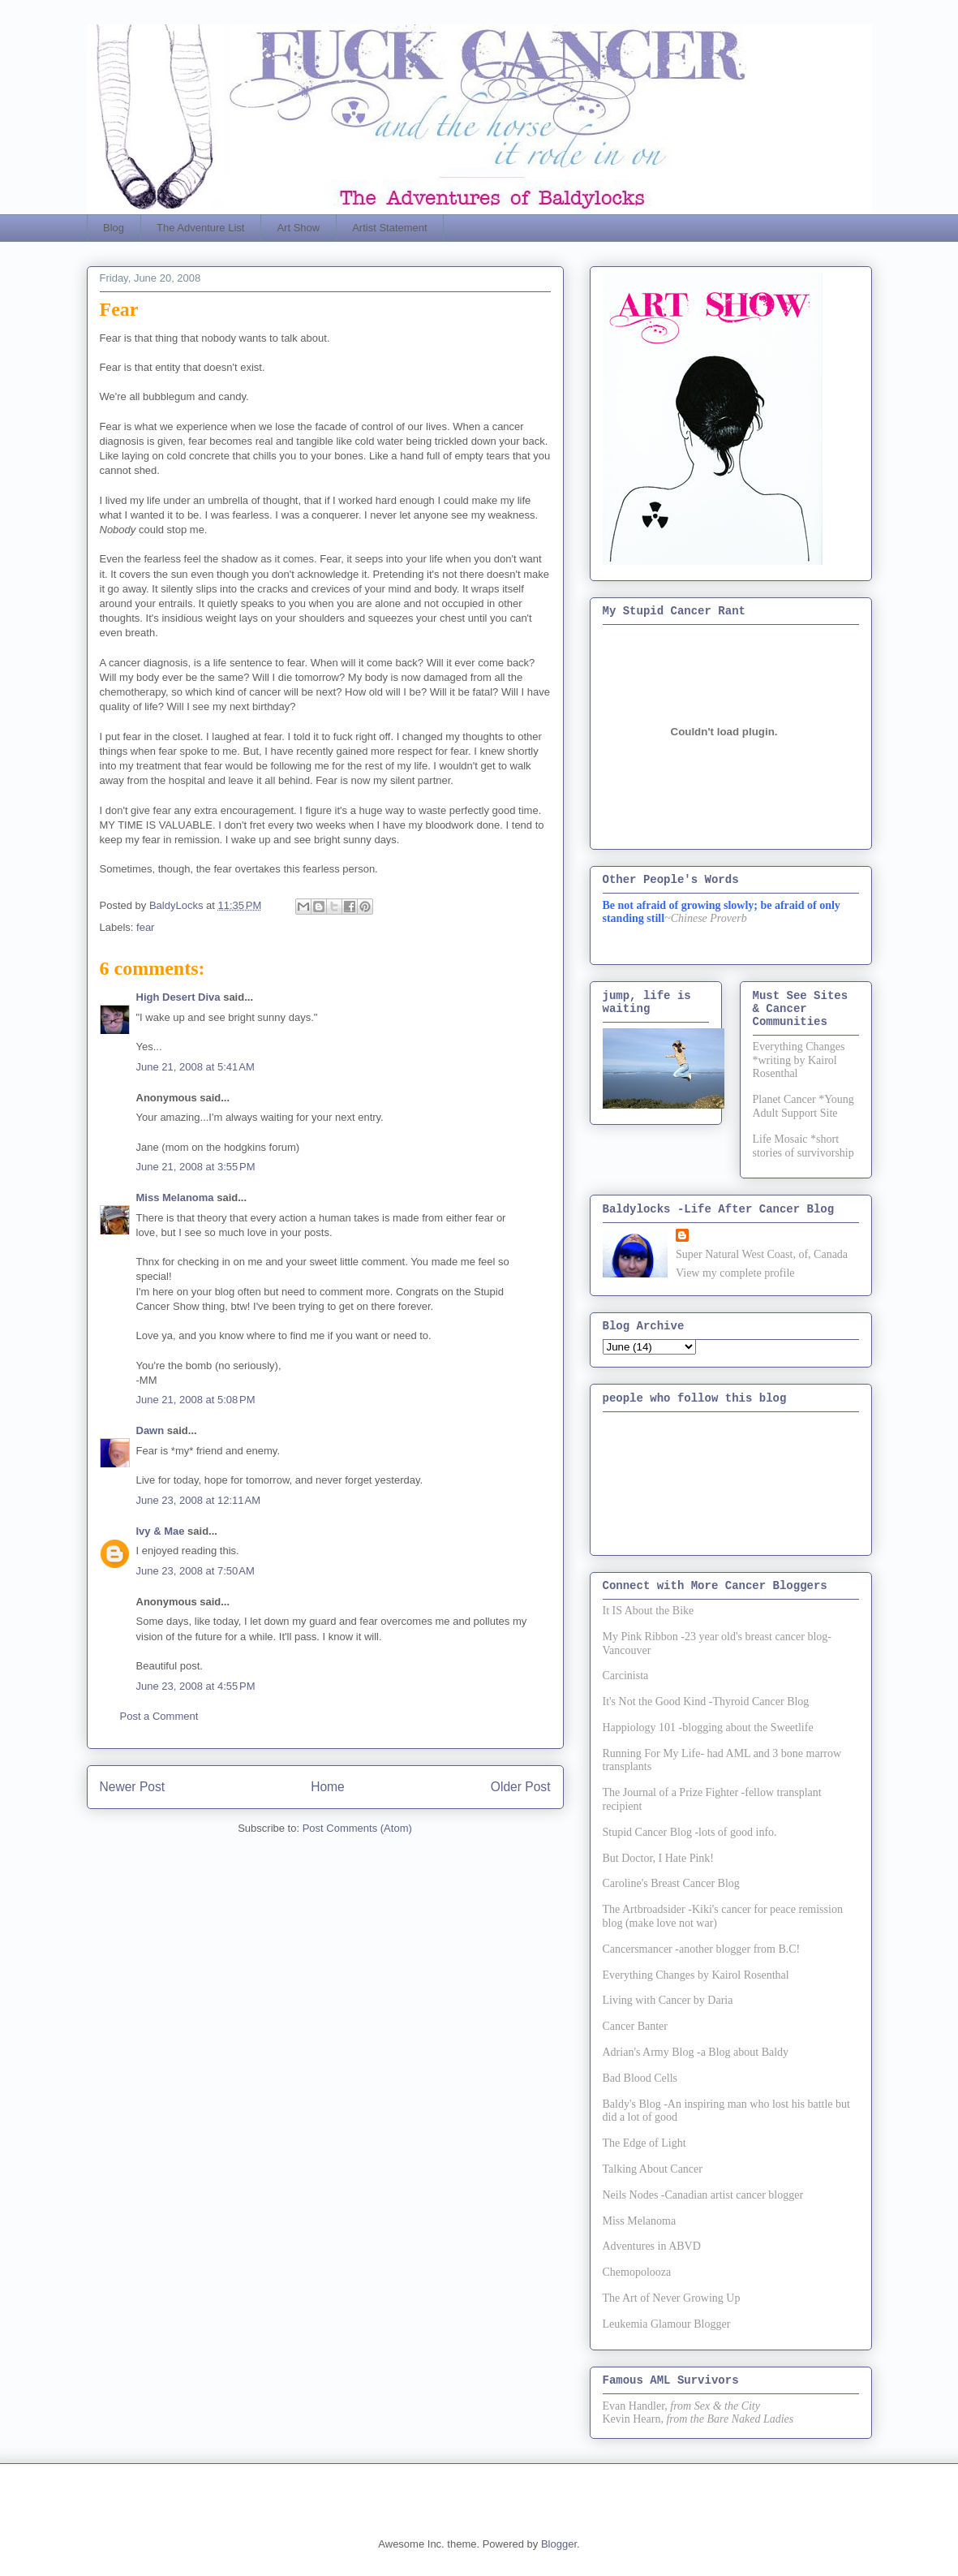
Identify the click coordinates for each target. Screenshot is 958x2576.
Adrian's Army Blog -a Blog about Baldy (696, 2052)
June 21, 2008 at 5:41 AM (195, 1067)
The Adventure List (200, 228)
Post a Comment (159, 1716)
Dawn (150, 1430)
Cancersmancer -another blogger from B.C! (702, 1949)
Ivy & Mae (160, 1531)
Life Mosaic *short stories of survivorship (803, 1146)
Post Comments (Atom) (357, 1828)
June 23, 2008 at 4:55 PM (196, 1686)
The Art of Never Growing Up (672, 2298)
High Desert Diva (178, 997)
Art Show (298, 228)
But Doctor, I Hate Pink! (658, 1858)
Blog (113, 228)
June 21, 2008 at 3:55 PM (196, 1167)
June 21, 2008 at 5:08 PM (196, 1400)
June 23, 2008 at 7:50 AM (195, 1571)
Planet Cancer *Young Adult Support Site (803, 1106)
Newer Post (132, 1787)
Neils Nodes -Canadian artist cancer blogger (703, 2195)
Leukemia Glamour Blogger (667, 2324)
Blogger (559, 2544)
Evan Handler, (635, 2406)
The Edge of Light (644, 2143)
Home (328, 1787)
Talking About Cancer (652, 2169)
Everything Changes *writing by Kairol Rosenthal (799, 1060)
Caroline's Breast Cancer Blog (671, 1883)
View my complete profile (735, 1273)
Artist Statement (389, 228)
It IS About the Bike (648, 1611)
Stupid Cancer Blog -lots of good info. (690, 1832)
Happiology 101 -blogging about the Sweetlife (708, 1727)
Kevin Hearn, (633, 2419)
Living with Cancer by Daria (668, 2000)
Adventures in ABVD (652, 2246)
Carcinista (626, 1675)
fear (145, 927)
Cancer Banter (635, 2026)
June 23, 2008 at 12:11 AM (198, 1500)
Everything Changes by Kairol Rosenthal (696, 1975)
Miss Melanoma (175, 1197)
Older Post (521, 1787)
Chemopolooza (637, 2272)
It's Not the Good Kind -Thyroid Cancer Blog (706, 1701)
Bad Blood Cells (640, 2078)
